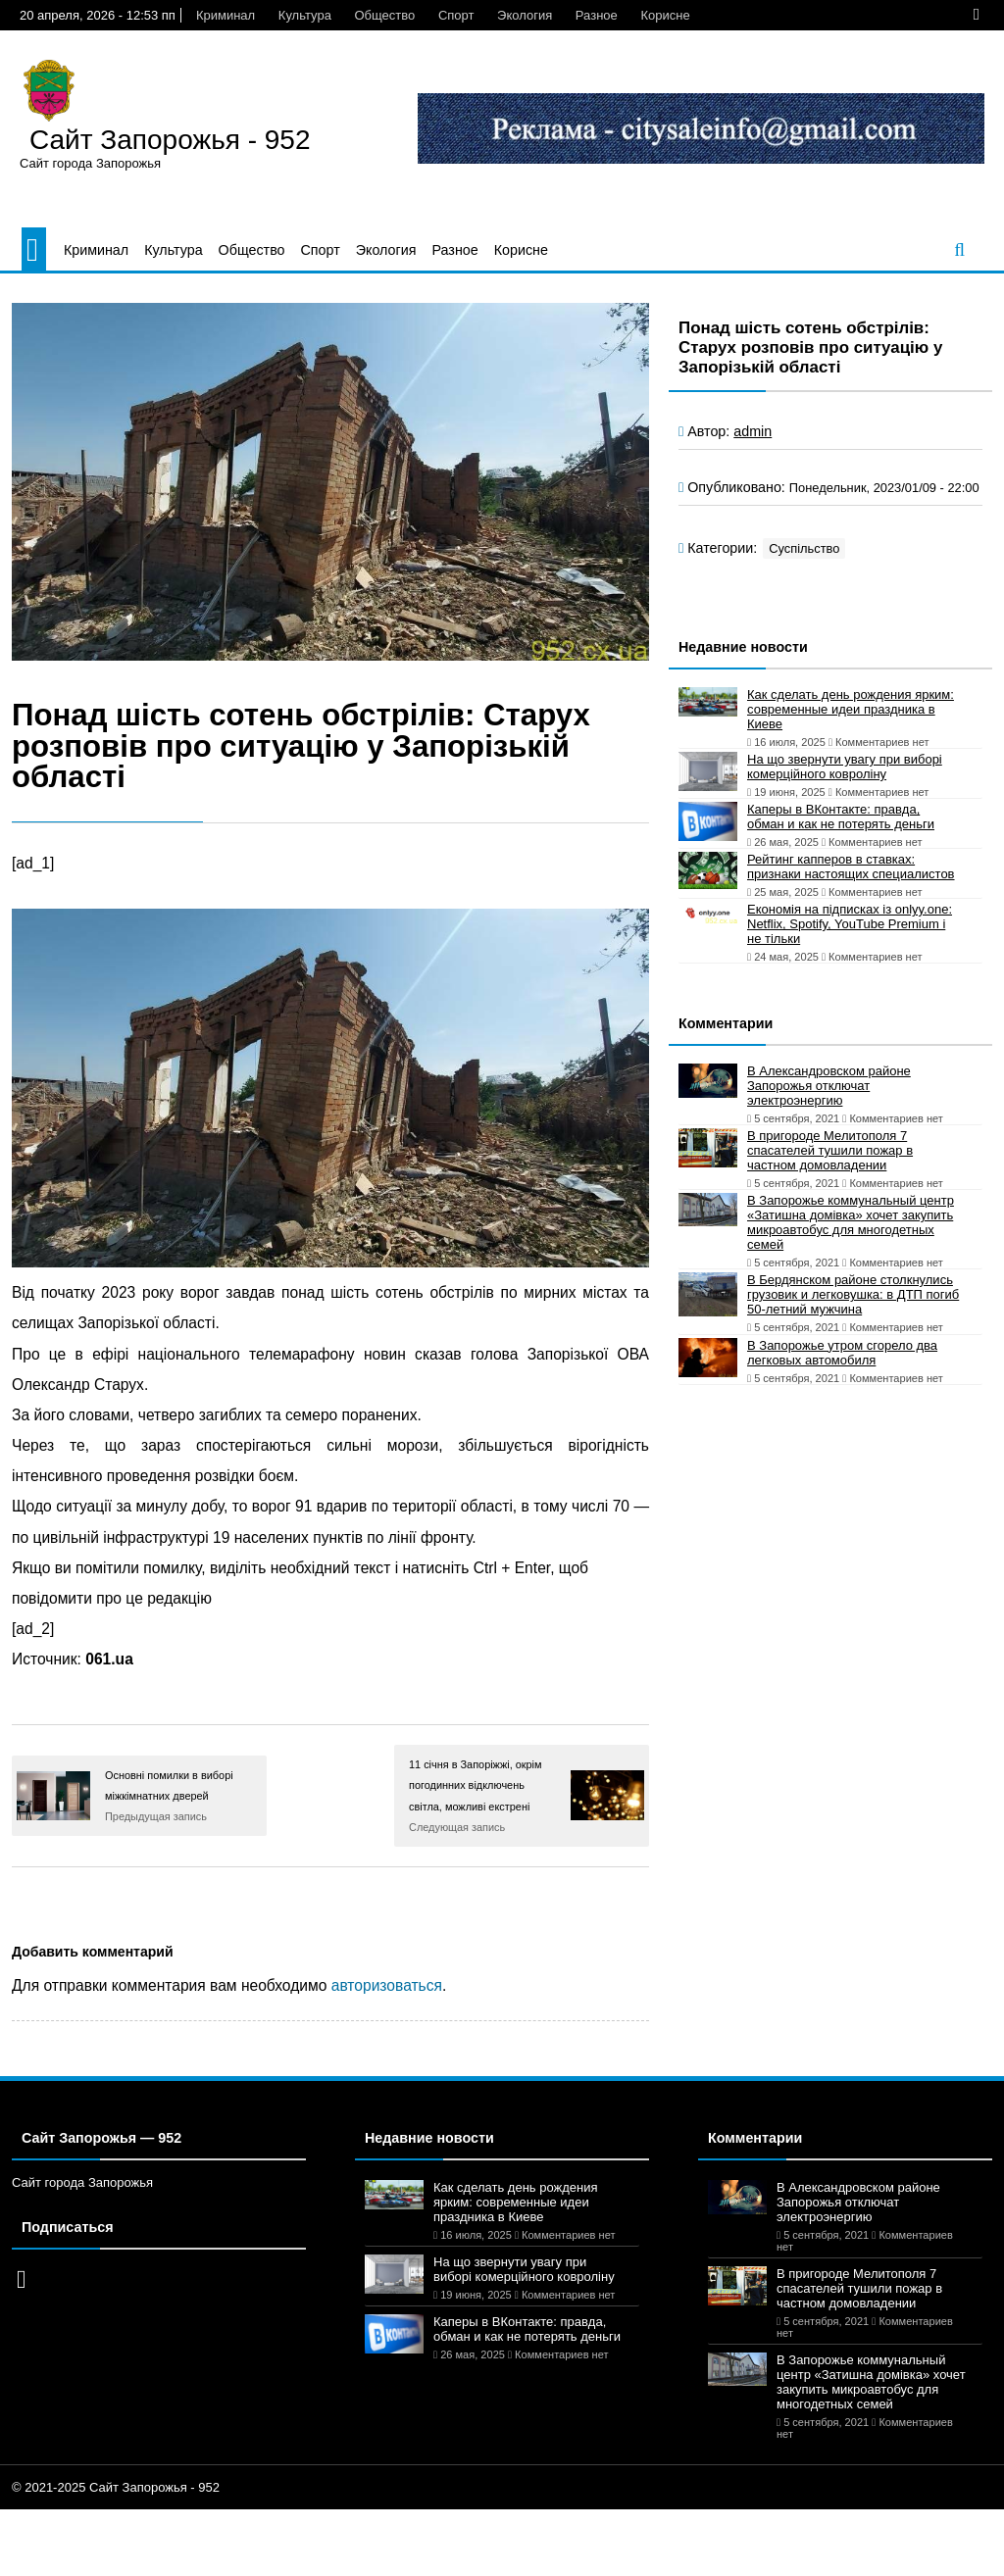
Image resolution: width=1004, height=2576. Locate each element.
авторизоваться (386, 1985)
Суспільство (804, 548)
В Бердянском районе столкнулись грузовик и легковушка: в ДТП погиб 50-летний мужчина (853, 1294)
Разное (597, 15)
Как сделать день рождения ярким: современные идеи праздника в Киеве (850, 709)
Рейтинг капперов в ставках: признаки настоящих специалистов (851, 866)
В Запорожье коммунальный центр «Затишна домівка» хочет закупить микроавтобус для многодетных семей (850, 1222)
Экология (524, 15)
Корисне (664, 15)
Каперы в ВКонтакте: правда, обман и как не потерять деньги (840, 816)
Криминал (225, 15)
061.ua (109, 1659)
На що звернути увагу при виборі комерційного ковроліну (844, 766)
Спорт (456, 15)
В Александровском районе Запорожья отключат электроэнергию (829, 1086)
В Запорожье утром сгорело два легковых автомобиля (842, 1352)
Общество (384, 15)
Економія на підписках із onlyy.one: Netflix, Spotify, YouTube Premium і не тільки (849, 924)
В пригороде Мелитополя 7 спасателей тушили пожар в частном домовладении (830, 1150)
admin (752, 431)
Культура (304, 15)
